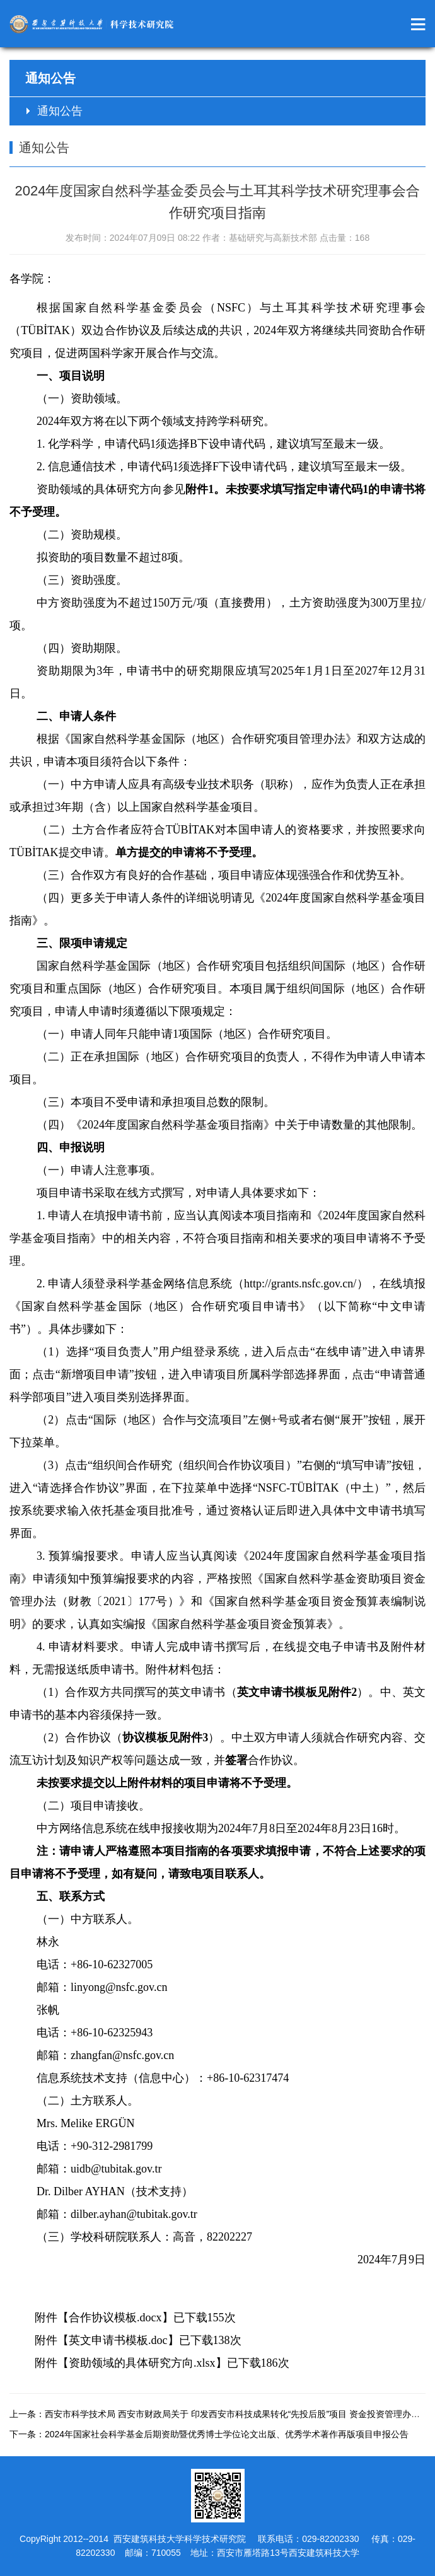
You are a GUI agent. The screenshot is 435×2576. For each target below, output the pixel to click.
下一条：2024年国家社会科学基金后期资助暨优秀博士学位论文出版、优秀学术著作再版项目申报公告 (209, 2434)
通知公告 (60, 111)
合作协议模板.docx (115, 2317)
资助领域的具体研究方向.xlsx (142, 2363)
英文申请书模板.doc (118, 2340)
